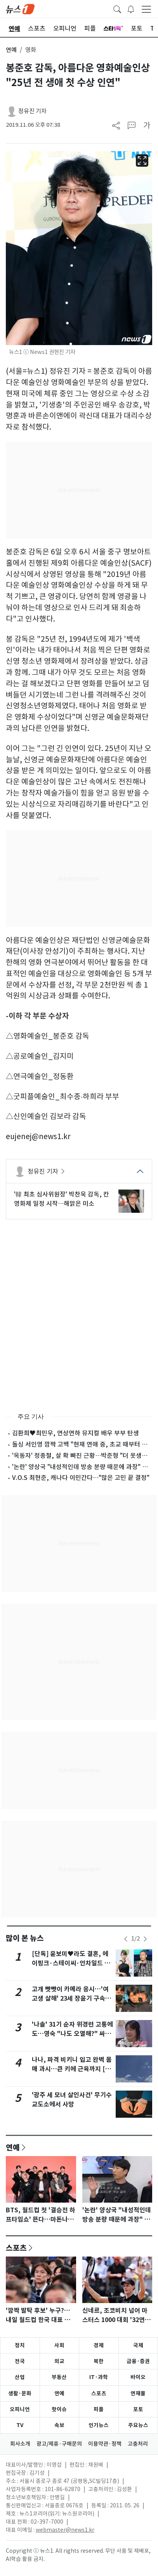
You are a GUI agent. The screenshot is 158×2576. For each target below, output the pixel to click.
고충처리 (138, 2443)
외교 (59, 2361)
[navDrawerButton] (146, 9)
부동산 (59, 2377)
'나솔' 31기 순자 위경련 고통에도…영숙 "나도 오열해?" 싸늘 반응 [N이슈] (72, 2033)
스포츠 (16, 2247)
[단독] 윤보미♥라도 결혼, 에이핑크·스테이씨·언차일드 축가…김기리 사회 (71, 1963)
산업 (20, 2377)
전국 (20, 2361)
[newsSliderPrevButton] (125, 1939)
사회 (59, 2345)
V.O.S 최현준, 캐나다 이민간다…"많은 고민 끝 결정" (80, 1477)
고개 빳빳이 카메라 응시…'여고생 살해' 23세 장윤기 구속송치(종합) (71, 1998)
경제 (99, 2345)
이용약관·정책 (105, 2443)
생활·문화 (19, 2393)
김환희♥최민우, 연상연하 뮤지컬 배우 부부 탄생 (75, 1433)
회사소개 (20, 2443)
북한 (99, 2361)
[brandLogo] (20, 9)
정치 (20, 2345)
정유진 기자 (32, 111)
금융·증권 (138, 2361)
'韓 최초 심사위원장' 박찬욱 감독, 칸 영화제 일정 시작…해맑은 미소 (61, 1198)
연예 (11, 50)
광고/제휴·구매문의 (59, 2443)
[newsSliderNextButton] (145, 1939)
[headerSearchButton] (117, 8)
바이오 (138, 2377)
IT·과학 (98, 2377)
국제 (138, 2345)
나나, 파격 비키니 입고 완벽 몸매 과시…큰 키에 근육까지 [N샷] (72, 2069)
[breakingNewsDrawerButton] (131, 8)
